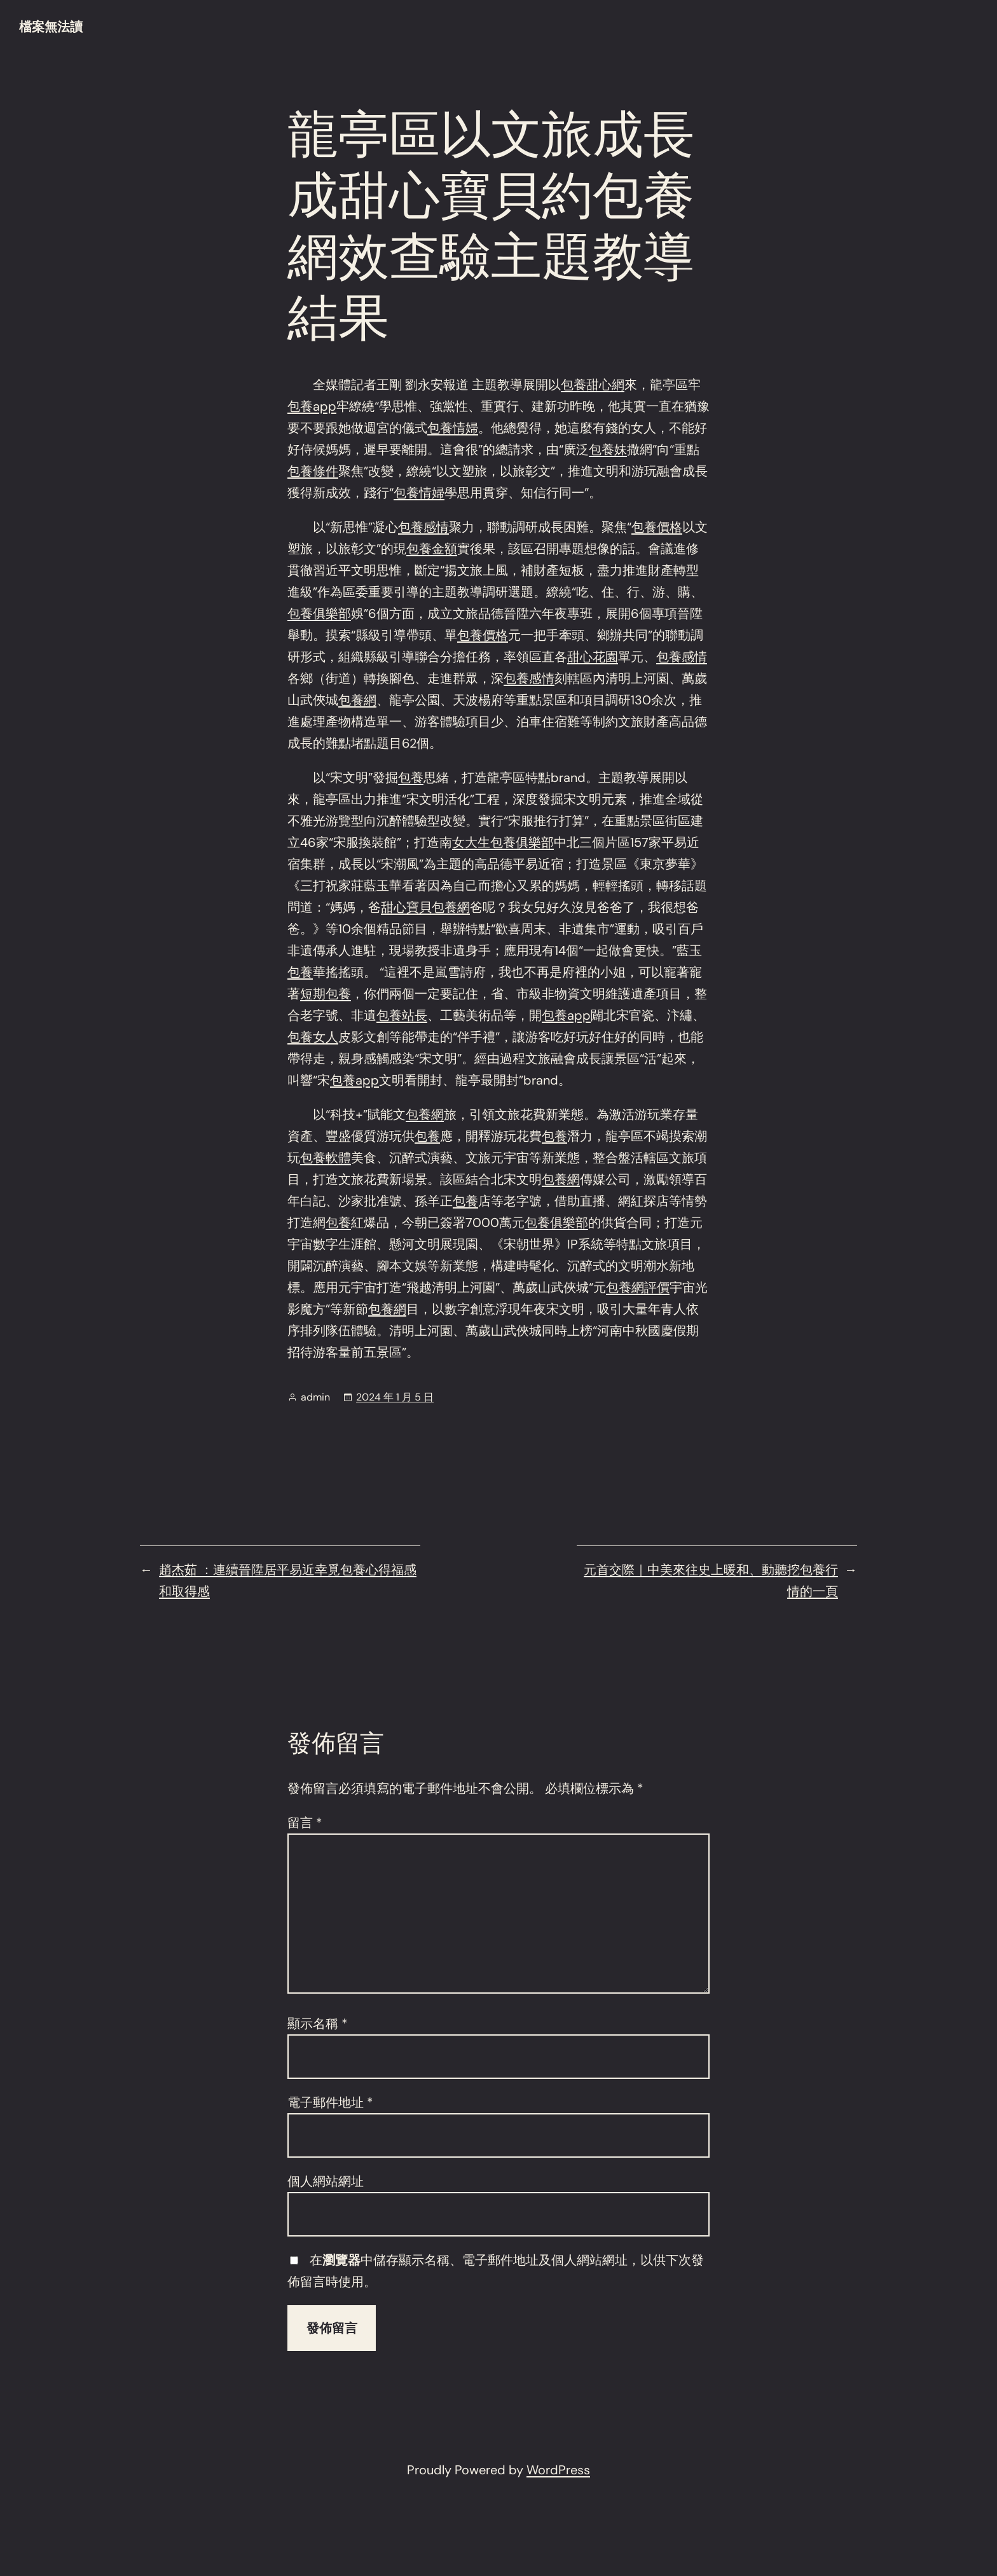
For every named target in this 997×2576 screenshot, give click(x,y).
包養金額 (431, 548)
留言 (304, 1822)
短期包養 (325, 993)
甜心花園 (592, 656)
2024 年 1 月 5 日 (395, 1397)
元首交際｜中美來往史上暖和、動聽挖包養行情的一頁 (711, 1580)
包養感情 (423, 527)
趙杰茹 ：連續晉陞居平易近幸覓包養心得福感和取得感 (287, 1580)
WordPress (558, 2470)
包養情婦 (452, 428)
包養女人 (312, 1037)
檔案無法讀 (51, 26)
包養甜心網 (592, 384)
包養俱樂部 (319, 613)
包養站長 (401, 1015)
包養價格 (656, 527)
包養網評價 (638, 1287)
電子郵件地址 (330, 2102)
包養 (410, 777)
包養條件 (312, 471)
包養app (311, 406)
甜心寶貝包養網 (425, 907)
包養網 (357, 700)
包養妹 (608, 449)
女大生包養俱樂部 (503, 842)
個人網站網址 (325, 2181)
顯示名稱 (317, 2023)
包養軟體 (325, 1157)
